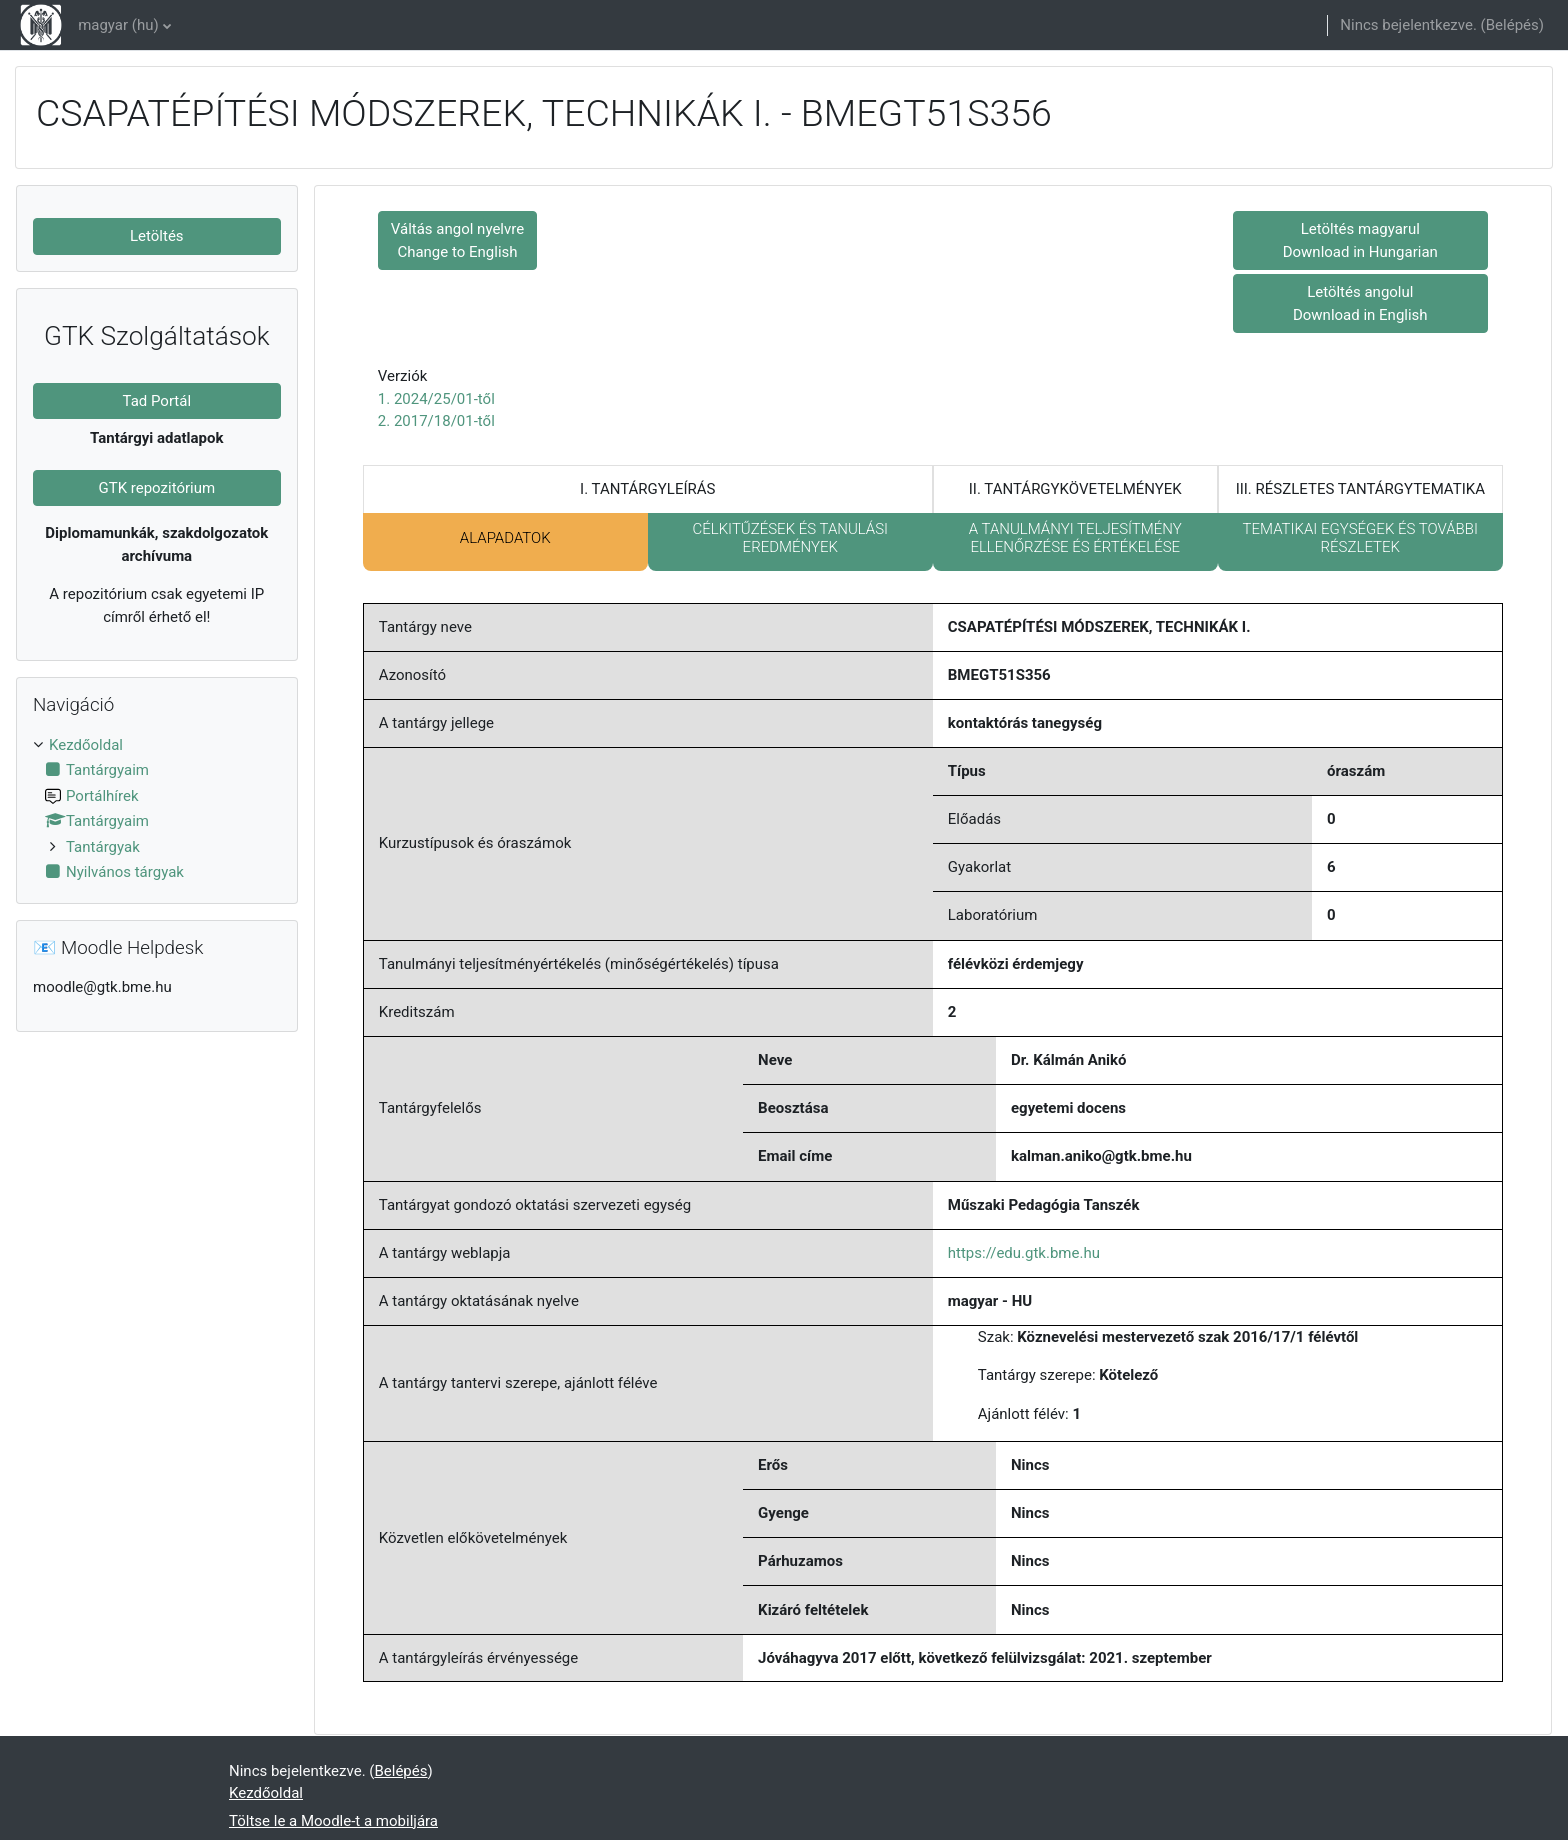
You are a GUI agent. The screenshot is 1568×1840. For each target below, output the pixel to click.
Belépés (1512, 25)
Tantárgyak (103, 847)
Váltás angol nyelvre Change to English (457, 240)
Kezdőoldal (86, 745)
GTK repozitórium (156, 488)
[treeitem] (157, 809)
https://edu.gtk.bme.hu (1024, 1253)
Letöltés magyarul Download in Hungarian (1360, 240)
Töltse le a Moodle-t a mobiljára (333, 1821)
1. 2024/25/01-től (436, 399)
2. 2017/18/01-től (436, 421)
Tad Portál (157, 401)
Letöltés (157, 236)
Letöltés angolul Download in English (1360, 303)
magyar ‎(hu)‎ (118, 25)
